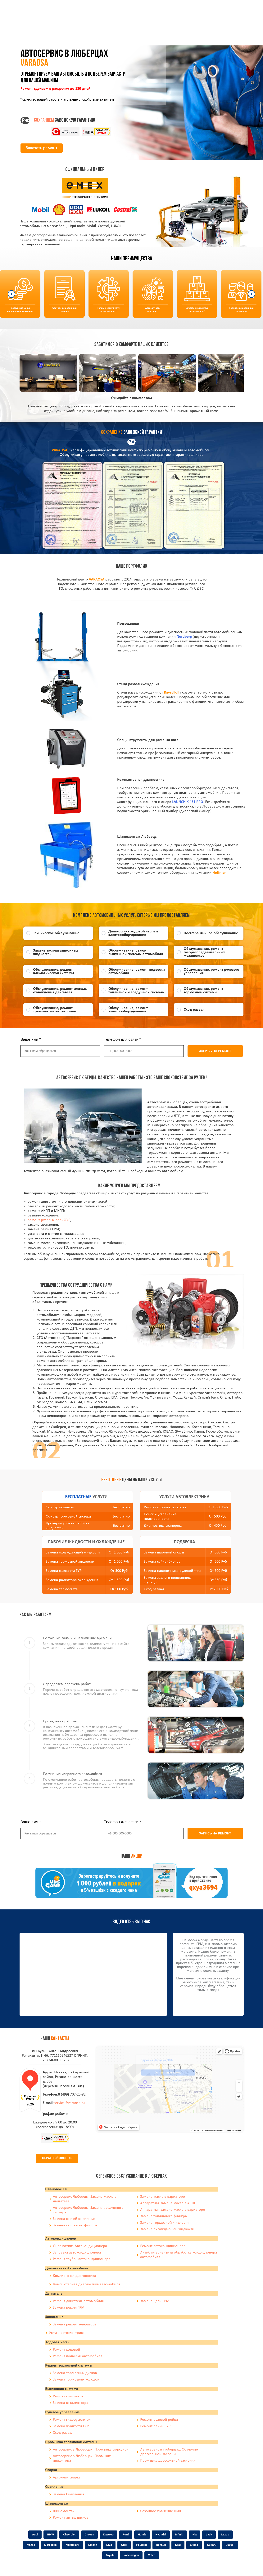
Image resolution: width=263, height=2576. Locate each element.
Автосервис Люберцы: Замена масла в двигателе (84, 2199)
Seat (178, 2544)
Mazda (31, 2544)
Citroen (89, 2534)
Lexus (225, 2534)
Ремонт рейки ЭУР (155, 2426)
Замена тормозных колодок (76, 2379)
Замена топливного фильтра (163, 2216)
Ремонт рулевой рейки (159, 2420)
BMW (50, 2534)
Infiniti (179, 2534)
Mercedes (50, 2544)
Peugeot (141, 2544)
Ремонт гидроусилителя (72, 2420)
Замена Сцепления (68, 2494)
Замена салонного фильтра (75, 2225)
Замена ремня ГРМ (68, 2308)
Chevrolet (69, 2534)
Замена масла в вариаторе (162, 2197)
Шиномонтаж (64, 2511)
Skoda (194, 2544)
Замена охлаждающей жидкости (167, 2229)
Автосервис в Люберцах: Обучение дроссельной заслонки (169, 2452)
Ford (126, 2534)
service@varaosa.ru (69, 2103)
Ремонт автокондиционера (162, 2246)
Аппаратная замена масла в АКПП (168, 2203)
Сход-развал (63, 2433)
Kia (195, 2534)
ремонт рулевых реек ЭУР (49, 1220)
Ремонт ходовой (66, 2350)
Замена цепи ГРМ (154, 2301)
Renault (161, 2544)
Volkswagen (131, 2555)
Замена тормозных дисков (75, 2373)
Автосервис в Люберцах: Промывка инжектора (82, 2458)
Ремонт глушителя (68, 2396)
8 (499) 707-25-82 (72, 2094)
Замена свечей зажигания (74, 2219)
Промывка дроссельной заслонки (168, 2461)
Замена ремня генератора (75, 2324)
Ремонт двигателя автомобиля (78, 2301)
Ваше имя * (30, 1039)
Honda (142, 2534)
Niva (109, 2544)
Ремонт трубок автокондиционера (81, 2259)
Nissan (92, 2544)
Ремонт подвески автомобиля (77, 2356)
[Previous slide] (11, 294)
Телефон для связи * (122, 1039)
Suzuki (230, 2544)
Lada (209, 2534)
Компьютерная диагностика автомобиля (86, 2284)
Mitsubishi (72, 2544)
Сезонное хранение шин (160, 2511)
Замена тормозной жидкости (164, 2223)
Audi (35, 2534)
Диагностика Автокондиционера (80, 2246)
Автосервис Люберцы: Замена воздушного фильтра (88, 2210)
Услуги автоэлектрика (67, 2333)
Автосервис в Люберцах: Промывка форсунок (90, 2449)
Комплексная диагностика (74, 2276)
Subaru (211, 2544)
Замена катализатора (70, 2403)
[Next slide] (251, 294)
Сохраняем (44, 120)
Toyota (110, 2555)
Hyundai (160, 2534)
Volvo (151, 2555)
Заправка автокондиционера (77, 2252)
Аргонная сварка (67, 2477)
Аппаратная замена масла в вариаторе (172, 2210)
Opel (124, 2544)
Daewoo (108, 2534)
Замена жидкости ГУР (71, 2426)
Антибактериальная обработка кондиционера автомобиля (178, 2255)
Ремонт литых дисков (70, 2518)
